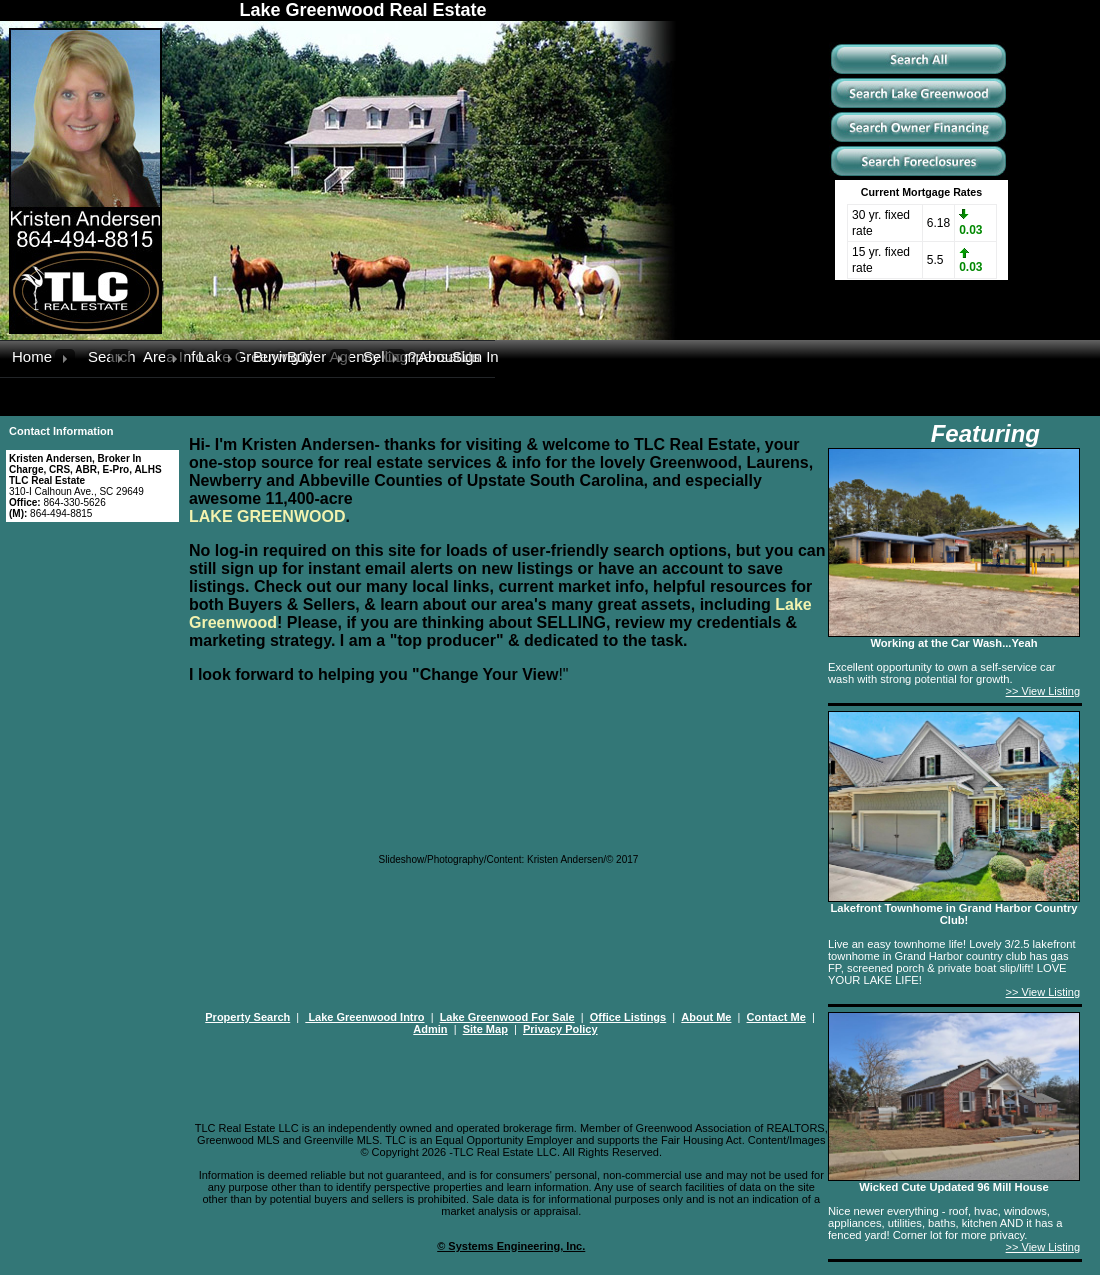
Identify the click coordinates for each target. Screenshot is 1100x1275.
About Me (706, 1017)
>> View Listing (1043, 691)
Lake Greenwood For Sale (507, 1017)
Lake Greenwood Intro (364, 1017)
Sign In (473, 356)
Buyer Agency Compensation (308, 356)
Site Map (485, 1029)
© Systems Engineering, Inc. (511, 1246)
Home (32, 356)
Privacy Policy (560, 1029)
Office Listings (628, 1017)
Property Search (247, 1017)
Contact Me (776, 1017)
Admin (430, 1029)
